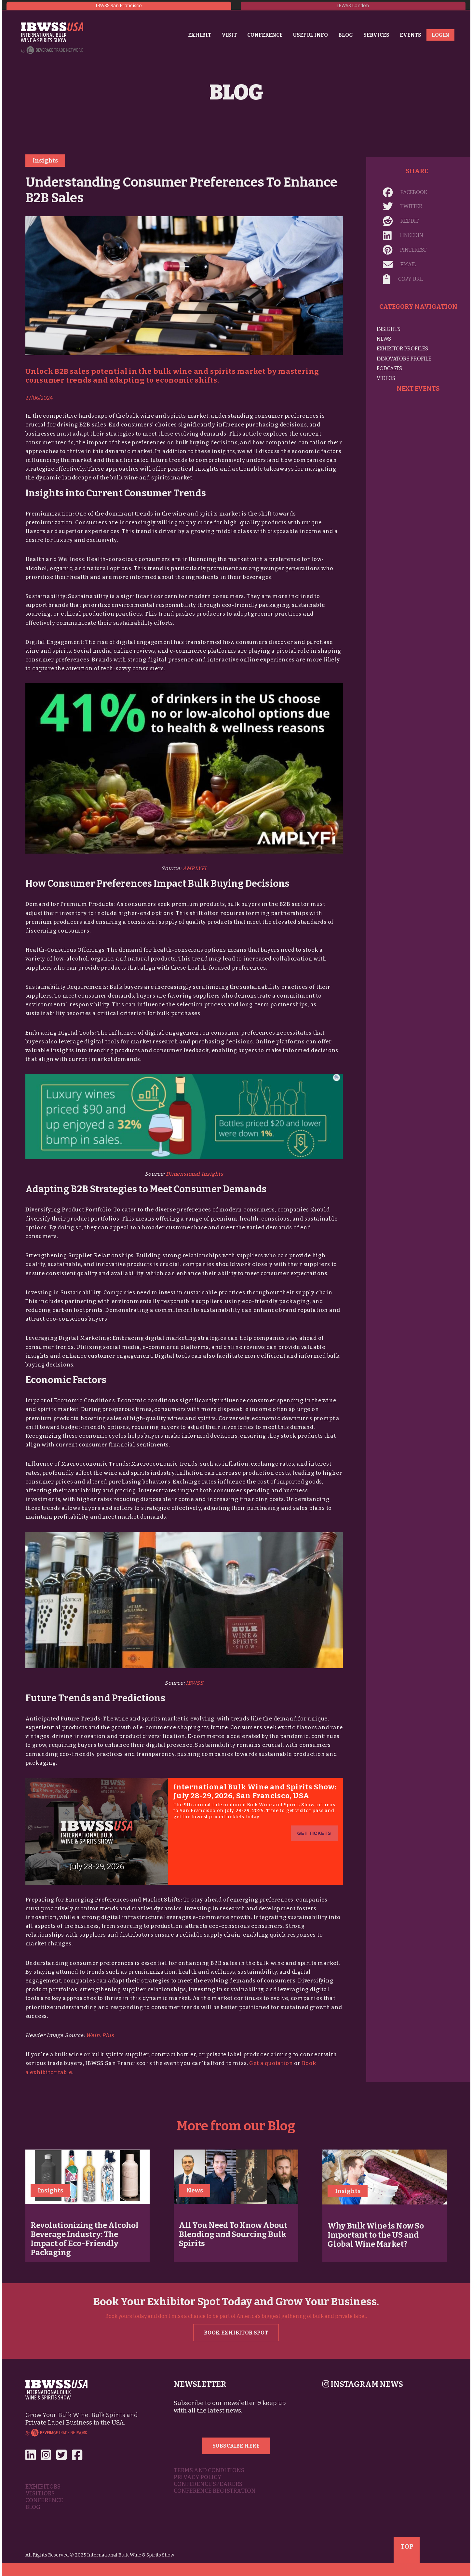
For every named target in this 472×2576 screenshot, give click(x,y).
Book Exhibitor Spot (236, 2333)
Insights (45, 160)
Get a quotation (271, 2063)
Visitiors (40, 2493)
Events (410, 35)
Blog (345, 35)
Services (376, 35)
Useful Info (310, 35)
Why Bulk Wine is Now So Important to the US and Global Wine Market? (376, 2235)
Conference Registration (215, 2491)
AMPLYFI (195, 868)
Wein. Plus (100, 2035)
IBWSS (194, 1683)
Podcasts (389, 368)
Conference (265, 35)
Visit (229, 35)
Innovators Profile (404, 359)
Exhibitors (43, 2486)
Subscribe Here (236, 2446)
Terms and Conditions (209, 2470)
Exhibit (199, 35)
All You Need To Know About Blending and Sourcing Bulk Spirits (233, 2234)
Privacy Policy (198, 2477)
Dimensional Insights (194, 1174)
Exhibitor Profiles (402, 349)
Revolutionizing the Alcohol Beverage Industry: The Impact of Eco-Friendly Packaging (85, 2239)
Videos (386, 378)
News (384, 339)
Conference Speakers (208, 2484)
